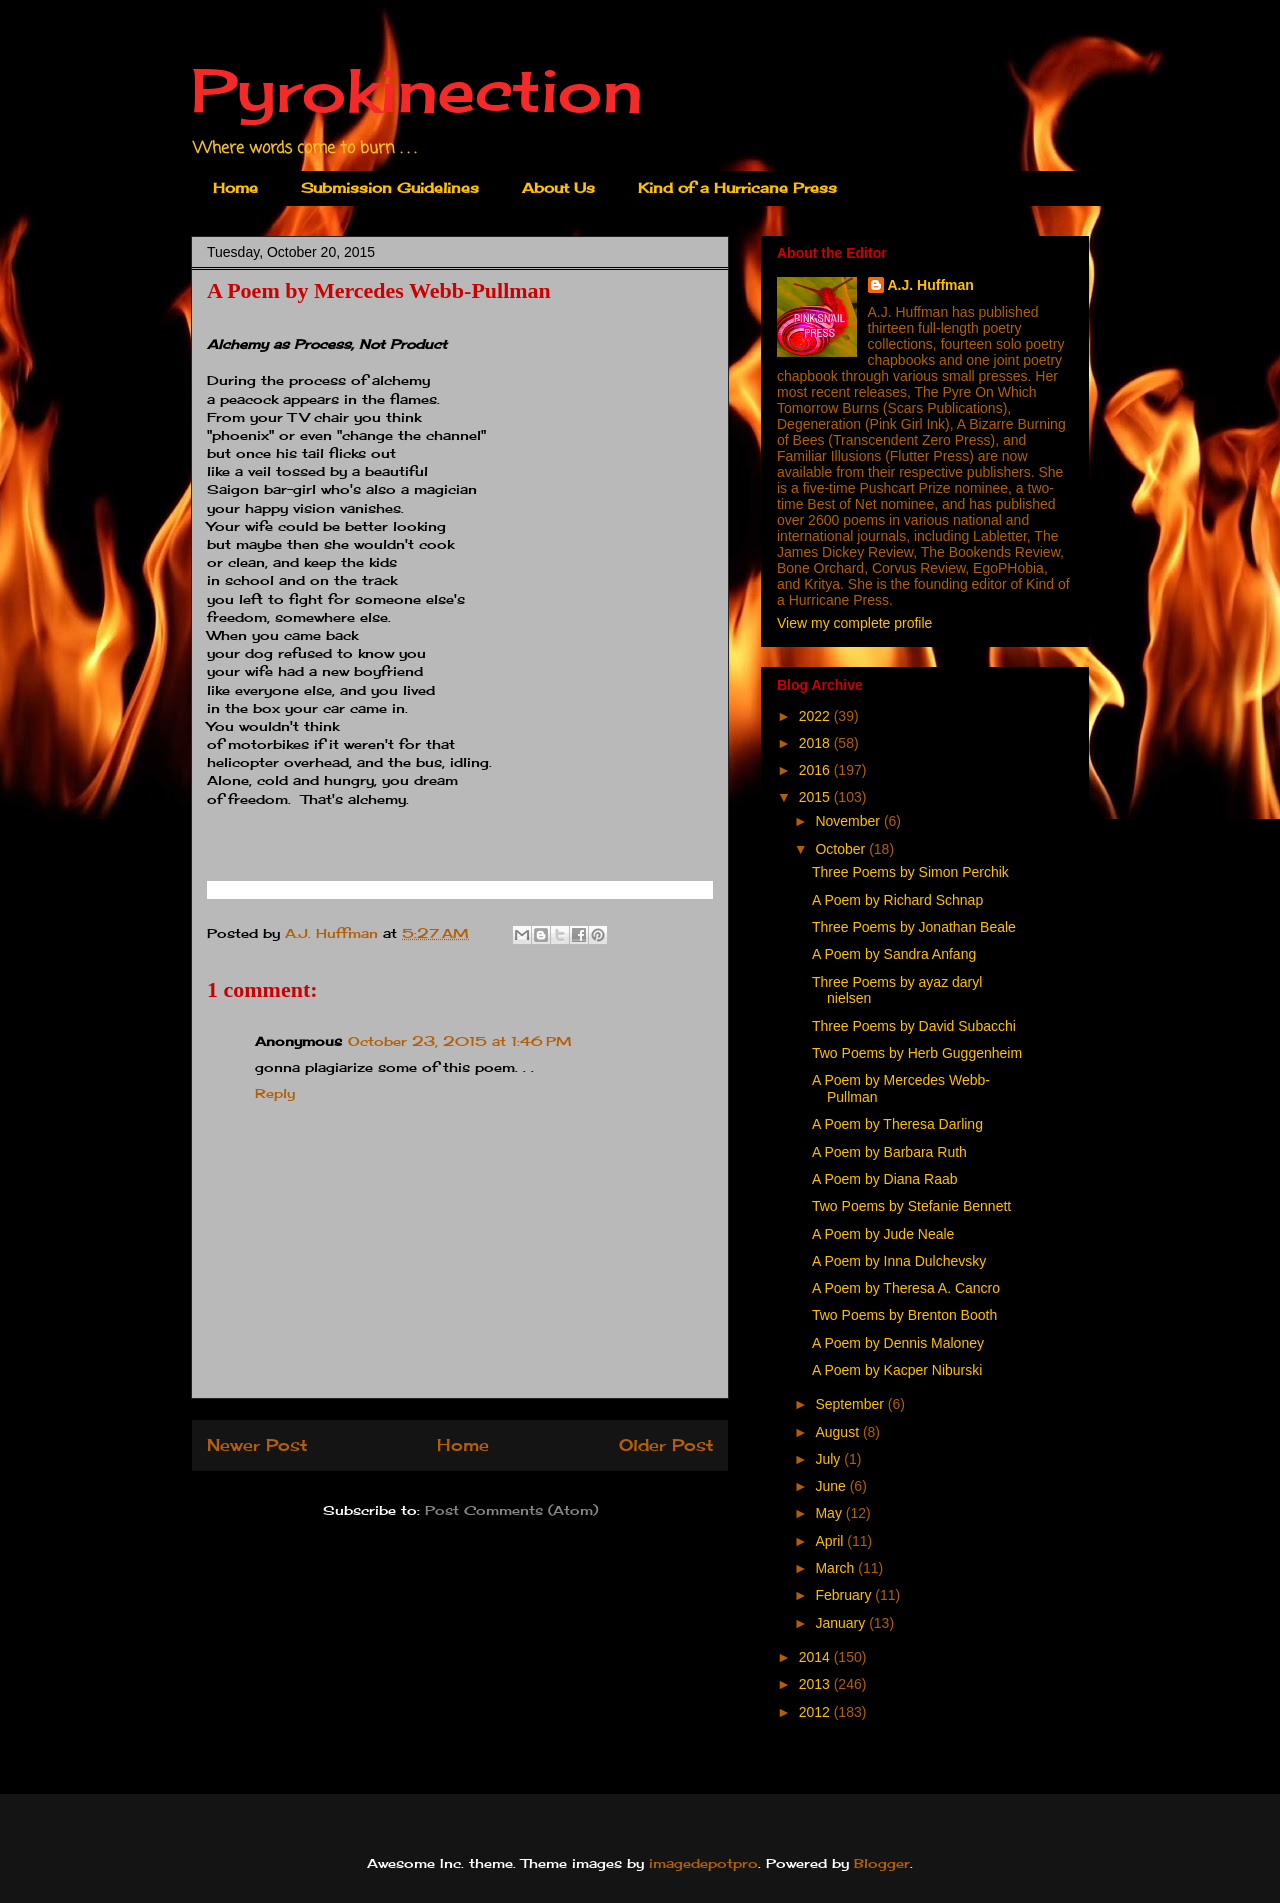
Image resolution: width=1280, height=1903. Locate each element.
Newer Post (257, 1445)
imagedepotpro (703, 1863)
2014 (816, 1657)
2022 (816, 716)
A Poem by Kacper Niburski (897, 1370)
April (831, 1541)
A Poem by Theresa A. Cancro (906, 1288)
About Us (558, 187)
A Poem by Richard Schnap (897, 900)
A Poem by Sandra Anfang (894, 954)
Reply (275, 1093)
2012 (816, 1712)
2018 (816, 743)
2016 (816, 770)
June (832, 1486)
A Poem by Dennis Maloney (898, 1343)
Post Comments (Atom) (511, 1510)
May (830, 1513)
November (849, 821)
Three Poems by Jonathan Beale (914, 927)
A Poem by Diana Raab (885, 1179)
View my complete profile (854, 623)
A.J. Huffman (931, 285)
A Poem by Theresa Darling (897, 1124)
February (845, 1595)
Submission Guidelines (390, 187)
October (842, 849)
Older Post (666, 1445)
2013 (816, 1684)
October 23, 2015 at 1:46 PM (460, 1041)
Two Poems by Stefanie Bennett (911, 1206)
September (851, 1404)
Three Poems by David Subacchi (914, 1026)
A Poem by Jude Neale (883, 1234)
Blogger (882, 1863)
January (842, 1623)
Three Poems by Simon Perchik (910, 872)
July (829, 1459)
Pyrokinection (417, 89)
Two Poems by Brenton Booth (904, 1315)
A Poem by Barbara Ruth (889, 1152)
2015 (816, 797)
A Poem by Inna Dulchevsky (899, 1261)
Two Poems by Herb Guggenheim (917, 1053)
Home (235, 187)
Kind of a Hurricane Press (737, 187)
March (836, 1568)
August (838, 1432)
